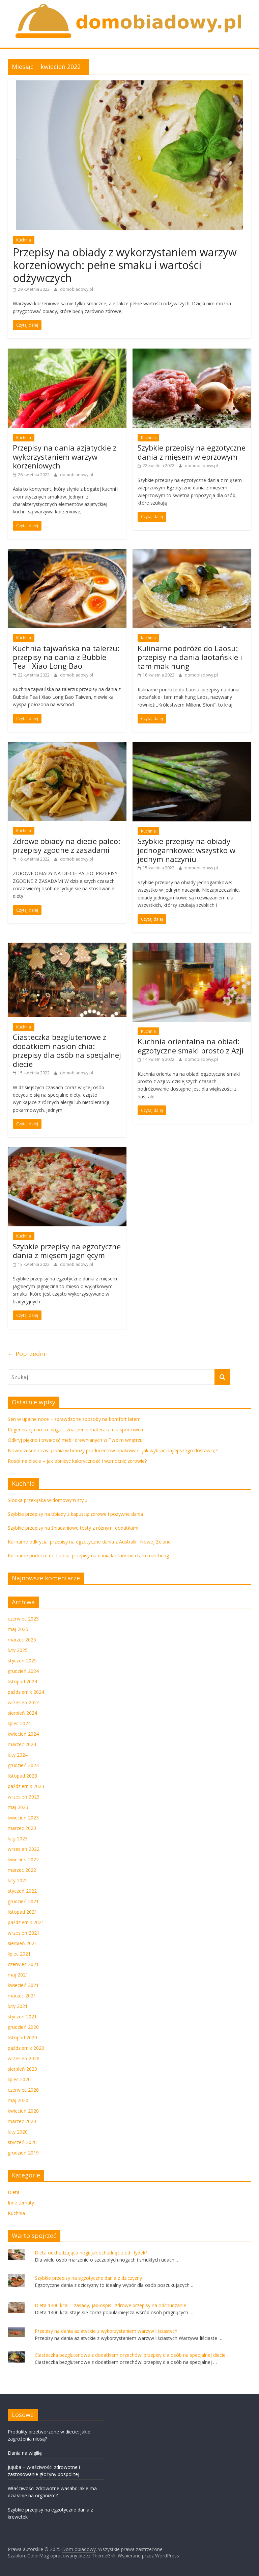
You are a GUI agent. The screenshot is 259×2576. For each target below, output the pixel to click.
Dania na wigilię (25, 2453)
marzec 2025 (22, 1639)
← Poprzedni (26, 1354)
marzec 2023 (22, 1828)
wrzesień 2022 (23, 1849)
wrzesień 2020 (23, 2058)
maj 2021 (18, 1974)
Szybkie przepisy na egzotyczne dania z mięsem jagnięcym (67, 1250)
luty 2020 (18, 2131)
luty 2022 (18, 1880)
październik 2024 (26, 1692)
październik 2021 (26, 1922)
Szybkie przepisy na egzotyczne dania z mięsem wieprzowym (192, 451)
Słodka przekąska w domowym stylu (47, 1500)
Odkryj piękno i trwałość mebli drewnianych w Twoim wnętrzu (75, 1440)
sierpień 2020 (22, 2069)
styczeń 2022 (22, 1891)
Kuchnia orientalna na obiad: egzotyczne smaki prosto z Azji (190, 1045)
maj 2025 (18, 1629)
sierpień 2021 (22, 1943)
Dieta (14, 2192)
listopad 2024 (22, 1681)
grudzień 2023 (23, 1765)
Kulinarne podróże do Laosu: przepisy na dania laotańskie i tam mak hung (190, 657)
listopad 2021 (22, 1912)
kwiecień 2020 (23, 2111)
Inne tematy (21, 2202)
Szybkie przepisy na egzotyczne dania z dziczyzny (88, 2278)
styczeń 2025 (22, 1660)
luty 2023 (18, 1838)
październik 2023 (26, 1786)
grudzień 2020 (23, 2027)
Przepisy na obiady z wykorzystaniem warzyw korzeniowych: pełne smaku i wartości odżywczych (125, 265)
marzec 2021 (22, 1995)
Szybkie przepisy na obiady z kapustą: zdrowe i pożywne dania (75, 1514)
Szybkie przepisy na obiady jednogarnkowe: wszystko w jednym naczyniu (186, 850)
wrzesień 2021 (23, 1933)
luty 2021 (18, 2006)
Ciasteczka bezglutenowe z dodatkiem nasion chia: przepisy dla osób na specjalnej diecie (67, 1050)
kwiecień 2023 (23, 1817)
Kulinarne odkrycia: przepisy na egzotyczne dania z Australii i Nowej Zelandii (90, 1541)
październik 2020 (26, 2048)
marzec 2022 (22, 1870)
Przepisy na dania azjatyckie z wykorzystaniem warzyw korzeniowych (64, 456)
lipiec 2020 (19, 2079)
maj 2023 (18, 1807)
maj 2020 (18, 2100)
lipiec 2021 (19, 1953)
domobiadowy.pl (76, 289)
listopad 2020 (22, 2037)
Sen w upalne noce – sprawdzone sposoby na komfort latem (74, 1419)
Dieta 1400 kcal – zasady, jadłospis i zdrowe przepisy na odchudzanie (110, 2305)
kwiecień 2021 (23, 1985)
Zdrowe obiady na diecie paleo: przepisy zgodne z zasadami (66, 845)
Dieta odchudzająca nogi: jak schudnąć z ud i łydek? (91, 2252)
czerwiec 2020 (23, 2090)
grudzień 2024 (23, 1671)
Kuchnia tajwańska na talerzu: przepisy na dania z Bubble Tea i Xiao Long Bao (66, 657)
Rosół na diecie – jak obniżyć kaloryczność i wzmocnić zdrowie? (77, 1461)
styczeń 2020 (22, 2142)
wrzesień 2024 (23, 1702)
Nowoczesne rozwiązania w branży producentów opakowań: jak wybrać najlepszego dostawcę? (113, 1450)
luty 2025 (18, 1650)
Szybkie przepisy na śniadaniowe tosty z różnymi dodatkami (73, 1528)
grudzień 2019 (23, 2152)
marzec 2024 (22, 1744)
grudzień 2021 (23, 1901)
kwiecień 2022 (23, 1859)
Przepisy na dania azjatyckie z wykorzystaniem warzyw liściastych (106, 2331)
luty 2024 (18, 1755)
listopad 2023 (22, 1775)
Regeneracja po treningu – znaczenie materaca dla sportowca (75, 1429)
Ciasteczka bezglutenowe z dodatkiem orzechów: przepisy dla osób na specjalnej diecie (130, 2355)
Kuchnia (23, 240)
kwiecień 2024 (23, 1734)
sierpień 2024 (22, 1713)
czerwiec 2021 (23, 1964)
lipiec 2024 (19, 1723)
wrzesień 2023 (23, 1796)
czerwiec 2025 (23, 1618)
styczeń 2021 (22, 2016)
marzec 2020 (22, 2121)
